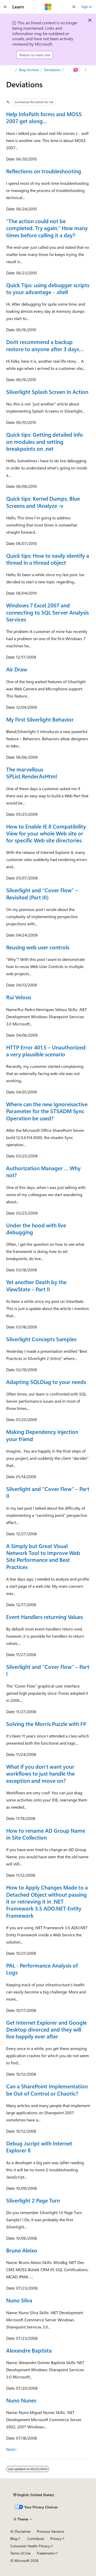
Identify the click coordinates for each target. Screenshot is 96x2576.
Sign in (86, 6)
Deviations (52, 69)
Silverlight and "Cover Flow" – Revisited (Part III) (42, 893)
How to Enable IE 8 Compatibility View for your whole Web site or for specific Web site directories (46, 833)
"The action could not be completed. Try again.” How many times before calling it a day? (47, 228)
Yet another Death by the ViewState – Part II (36, 1285)
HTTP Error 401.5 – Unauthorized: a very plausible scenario (46, 1051)
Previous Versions (50, 2531)
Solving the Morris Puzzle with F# (46, 1723)
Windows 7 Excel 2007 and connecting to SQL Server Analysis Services (47, 612)
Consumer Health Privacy (30, 2545)
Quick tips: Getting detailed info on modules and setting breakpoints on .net (44, 441)
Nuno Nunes (21, 2400)
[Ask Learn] (76, 70)
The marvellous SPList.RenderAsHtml (31, 773)
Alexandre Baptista (29, 2350)
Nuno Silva (19, 2300)
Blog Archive (29, 69)
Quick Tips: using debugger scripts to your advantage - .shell (47, 288)
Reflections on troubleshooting (43, 171)
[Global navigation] (5, 7)
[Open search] (74, 7)
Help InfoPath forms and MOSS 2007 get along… (44, 117)
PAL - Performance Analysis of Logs (42, 1969)
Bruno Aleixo (21, 2250)
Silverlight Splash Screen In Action (47, 391)
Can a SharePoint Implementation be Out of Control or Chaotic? (47, 2090)
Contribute (35, 2538)
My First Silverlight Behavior (40, 719)
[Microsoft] (48, 7)
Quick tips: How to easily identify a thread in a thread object (47, 559)
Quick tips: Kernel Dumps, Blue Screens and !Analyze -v (43, 502)
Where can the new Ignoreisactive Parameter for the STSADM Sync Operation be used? (47, 1111)
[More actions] (85, 70)
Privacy (55, 2538)
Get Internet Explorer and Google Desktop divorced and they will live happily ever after (46, 2029)
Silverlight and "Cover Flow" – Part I (47, 1670)
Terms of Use (20, 2553)
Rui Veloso (18, 997)
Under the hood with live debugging (36, 1228)
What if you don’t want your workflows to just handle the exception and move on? (40, 1773)
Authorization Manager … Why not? (43, 1171)
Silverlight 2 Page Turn (33, 2200)
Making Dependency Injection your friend (42, 1435)
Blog (13, 2538)
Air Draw (16, 669)
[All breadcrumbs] (10, 70)
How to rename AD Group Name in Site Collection (45, 1834)
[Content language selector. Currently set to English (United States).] (33, 2495)
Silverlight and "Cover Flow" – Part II (47, 1492)
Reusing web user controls (37, 947)
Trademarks (46, 2553)
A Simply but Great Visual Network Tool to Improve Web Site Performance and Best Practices (43, 1556)
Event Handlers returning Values (44, 1616)
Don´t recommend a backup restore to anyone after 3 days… (44, 345)
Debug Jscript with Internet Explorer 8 (39, 2147)
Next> (11, 2449)
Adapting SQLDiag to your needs (46, 1381)
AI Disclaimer (20, 2531)
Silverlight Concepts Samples (41, 1339)
